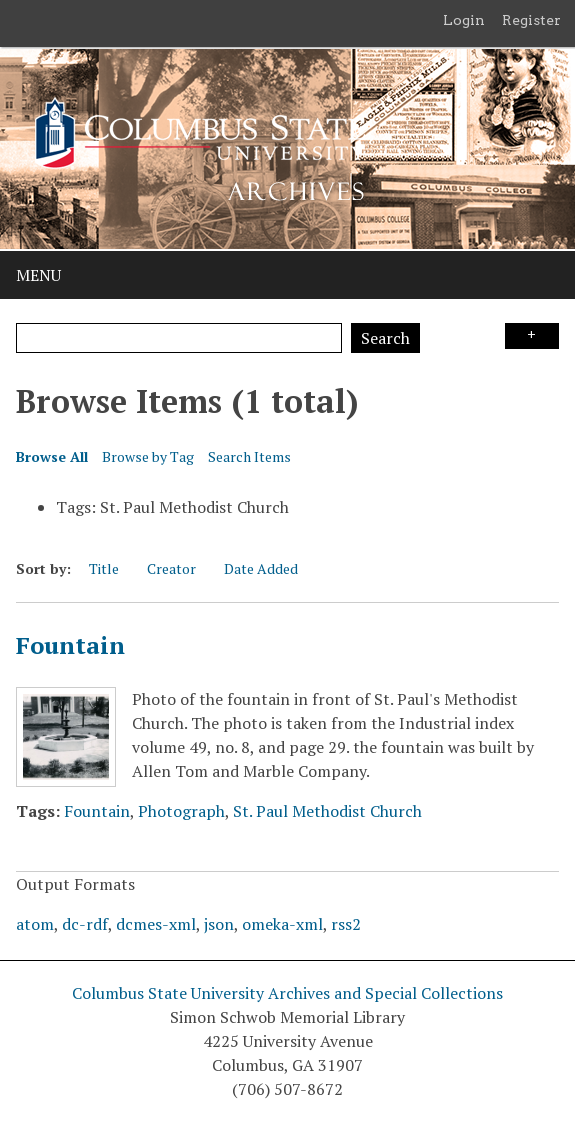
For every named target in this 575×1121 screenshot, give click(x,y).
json (219, 924)
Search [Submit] (385, 338)
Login (464, 20)
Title (104, 568)
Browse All (52, 456)
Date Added (261, 568)
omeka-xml (282, 924)
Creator (171, 568)
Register (531, 20)
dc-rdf (85, 924)
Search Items (249, 456)
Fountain (70, 645)
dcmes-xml (156, 924)
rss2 (346, 924)
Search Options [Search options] (532, 336)
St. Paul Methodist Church (327, 811)
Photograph (181, 811)
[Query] (179, 338)
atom (35, 924)
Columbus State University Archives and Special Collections (287, 993)
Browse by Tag (148, 456)
